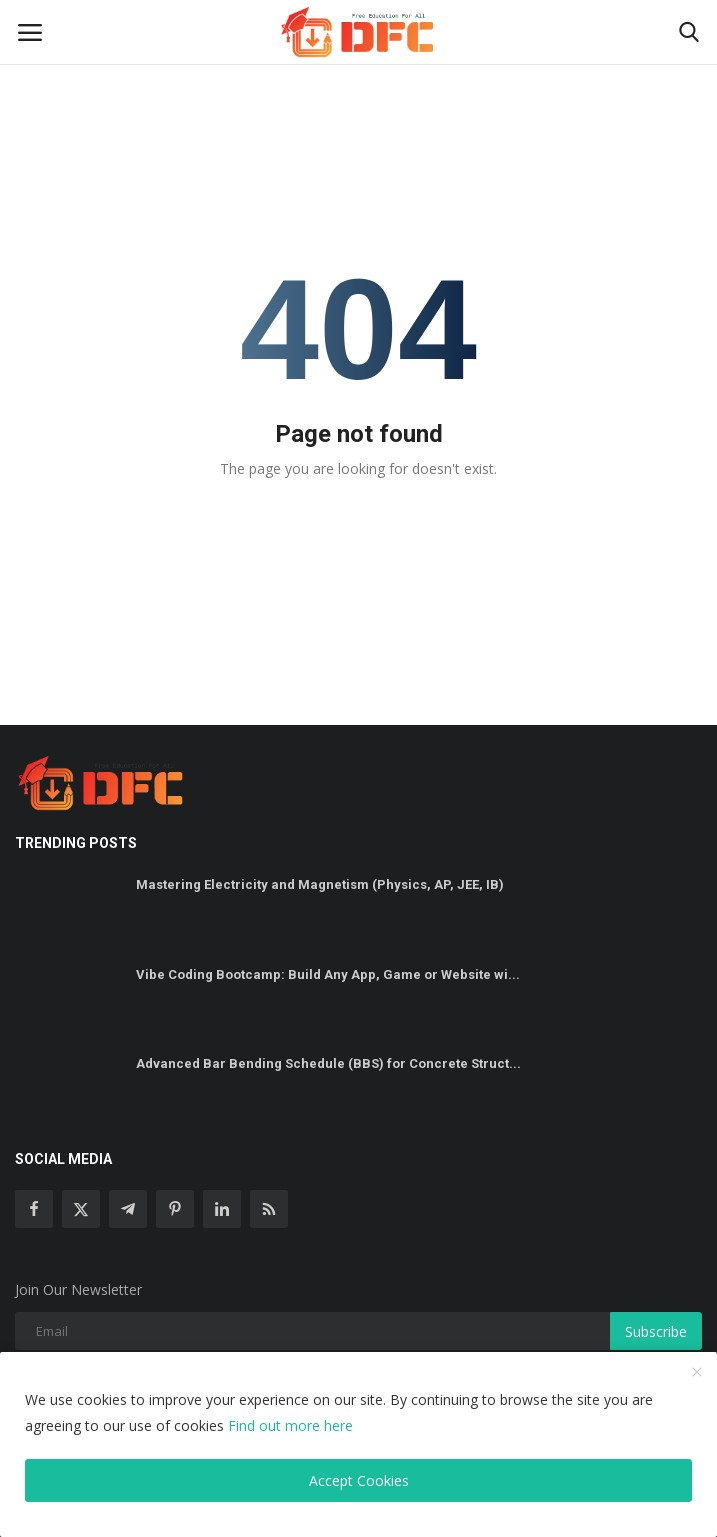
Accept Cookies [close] (359, 1480)
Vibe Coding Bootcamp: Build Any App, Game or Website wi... (328, 974)
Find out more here (290, 1425)
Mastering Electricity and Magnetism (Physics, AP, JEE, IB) (320, 884)
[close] (697, 1373)
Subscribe (656, 1331)
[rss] (269, 1209)
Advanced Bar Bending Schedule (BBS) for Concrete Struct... (328, 1063)
